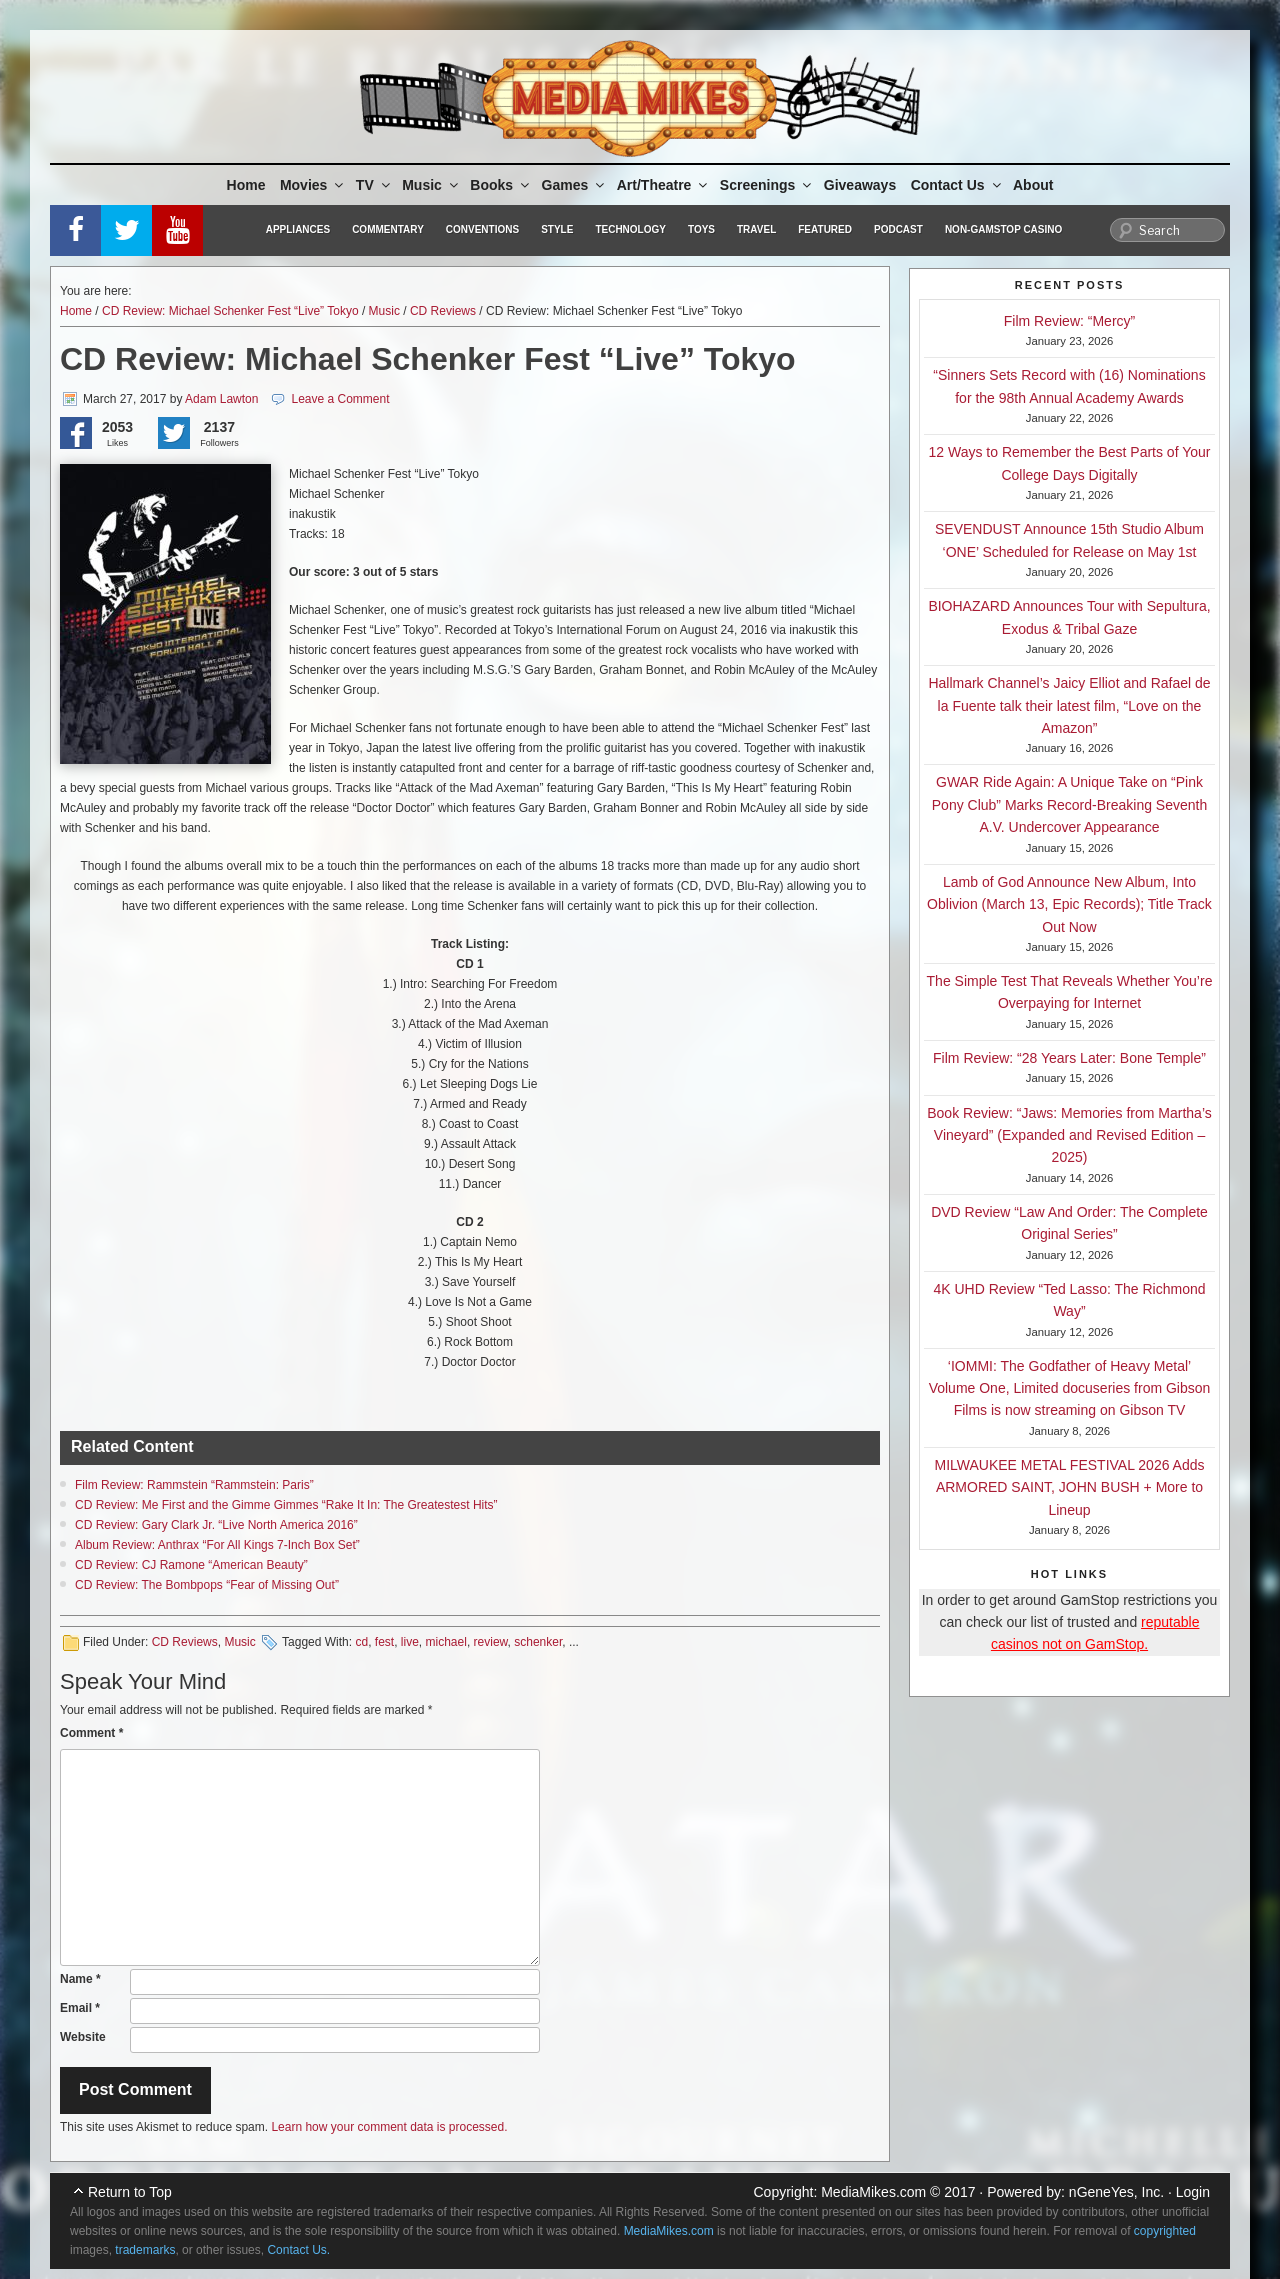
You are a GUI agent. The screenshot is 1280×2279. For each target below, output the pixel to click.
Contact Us (957, 185)
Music (431, 185)
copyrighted (1165, 2231)
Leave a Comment (340, 399)
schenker (538, 1642)
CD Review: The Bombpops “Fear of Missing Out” (207, 1585)
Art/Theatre (664, 185)
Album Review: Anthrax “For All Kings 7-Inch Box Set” (217, 1545)
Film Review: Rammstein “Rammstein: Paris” (194, 1485)
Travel (756, 229)
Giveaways (860, 185)
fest (384, 1642)
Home (246, 185)
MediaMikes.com (873, 2192)
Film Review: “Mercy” (1069, 321)
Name (80, 1979)
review (491, 1642)
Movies (313, 185)
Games (575, 185)
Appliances (298, 229)
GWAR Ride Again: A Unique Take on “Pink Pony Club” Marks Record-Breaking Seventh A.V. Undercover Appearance (1069, 804)
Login (1193, 2192)
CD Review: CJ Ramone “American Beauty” (191, 1565)
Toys (701, 229)
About (1033, 185)
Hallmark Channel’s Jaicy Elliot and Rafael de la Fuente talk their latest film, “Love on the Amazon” (1069, 705)
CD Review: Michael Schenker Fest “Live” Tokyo (230, 311)
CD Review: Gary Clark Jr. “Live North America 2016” (216, 1525)
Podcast (898, 229)
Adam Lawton (221, 399)
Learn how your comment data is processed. (389, 2127)
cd (361, 1642)
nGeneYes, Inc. (1116, 2192)
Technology (630, 229)
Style (557, 229)
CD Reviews (443, 311)
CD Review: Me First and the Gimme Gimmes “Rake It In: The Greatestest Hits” (286, 1505)
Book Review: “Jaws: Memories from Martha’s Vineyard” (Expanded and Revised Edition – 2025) (1069, 1135)
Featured (825, 229)
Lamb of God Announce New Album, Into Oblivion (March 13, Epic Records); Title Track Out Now (1069, 904)
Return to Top (130, 2192)
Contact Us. (298, 2250)
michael (446, 1642)
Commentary (388, 229)
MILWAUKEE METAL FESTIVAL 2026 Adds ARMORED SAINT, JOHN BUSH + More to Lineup (1070, 1487)
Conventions (482, 229)
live (410, 1642)
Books (501, 185)
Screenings (767, 185)
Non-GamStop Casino (1003, 229)
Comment (91, 1733)
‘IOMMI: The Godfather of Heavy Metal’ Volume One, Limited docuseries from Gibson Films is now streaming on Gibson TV (1070, 1388)
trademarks (145, 2250)
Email (80, 2008)
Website (83, 2037)
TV (374, 185)
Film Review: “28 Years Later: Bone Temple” (1069, 1058)
